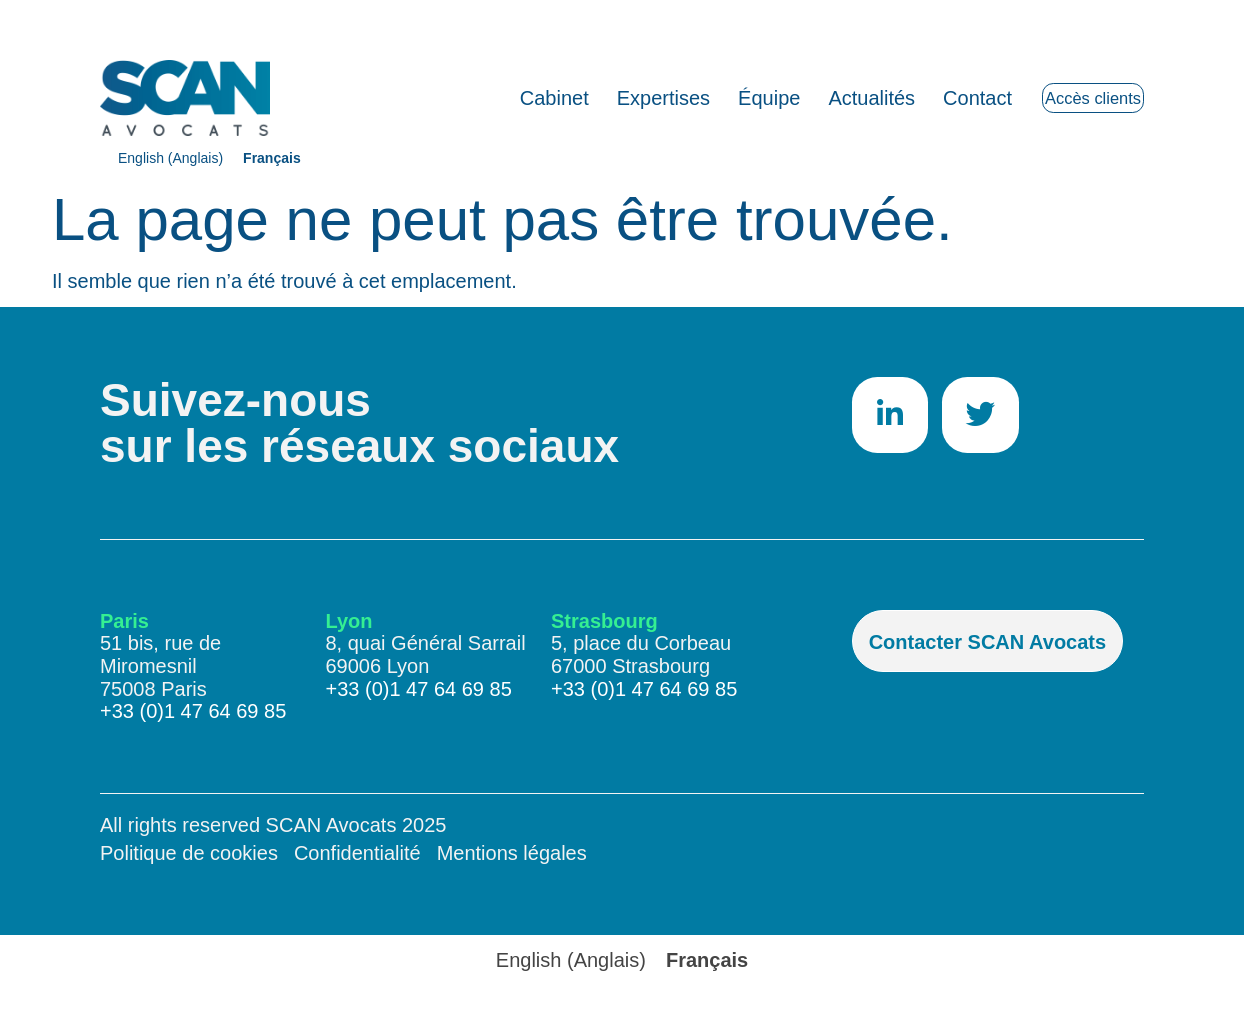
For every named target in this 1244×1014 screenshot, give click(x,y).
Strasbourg (604, 621)
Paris (124, 621)
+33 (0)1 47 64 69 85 (193, 711)
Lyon (349, 621)
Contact (924, 98)
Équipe (716, 98)
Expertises (610, 98)
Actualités (819, 98)
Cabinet (501, 98)
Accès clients (1066, 98)
